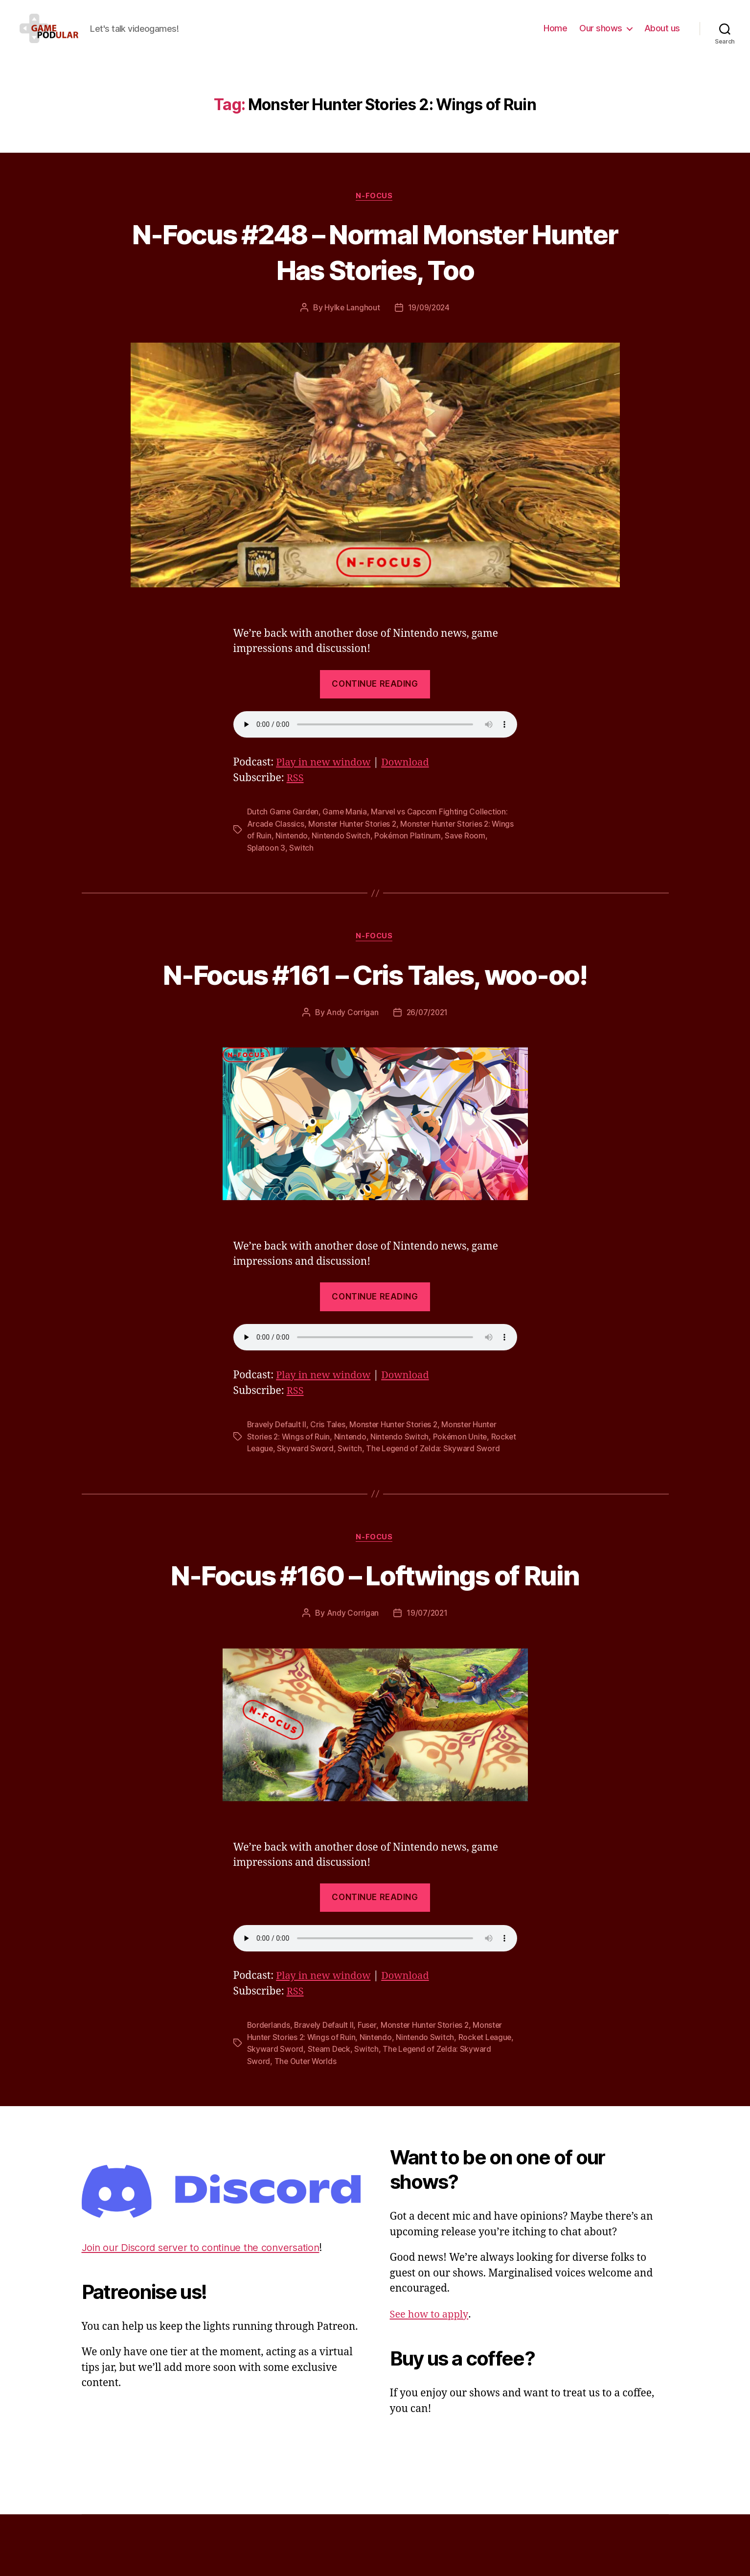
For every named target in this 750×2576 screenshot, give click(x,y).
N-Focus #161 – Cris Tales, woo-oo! (375, 1006)
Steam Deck (360, 2111)
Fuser (369, 2087)
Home (555, 35)
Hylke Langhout (351, 323)
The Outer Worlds (339, 2123)
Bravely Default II (277, 1475)
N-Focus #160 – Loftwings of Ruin (375, 1637)
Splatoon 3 (266, 862)
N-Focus (375, 211)
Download (410, 778)
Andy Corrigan (351, 1063)
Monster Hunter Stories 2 (354, 839)
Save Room (490, 851)
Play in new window (325, 778)
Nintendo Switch (366, 851)
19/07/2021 (427, 1676)
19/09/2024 (429, 323)
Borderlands (269, 2087)
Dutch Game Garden (283, 827)
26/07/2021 (427, 1063)
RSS (296, 793)
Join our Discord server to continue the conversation (206, 2309)
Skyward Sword (333, 1499)
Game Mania (345, 827)
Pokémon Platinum (432, 851)
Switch (302, 862)
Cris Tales (329, 1475)
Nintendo (315, 851)
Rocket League (274, 1499)
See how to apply (430, 2376)
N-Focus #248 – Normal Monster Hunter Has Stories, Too (375, 266)
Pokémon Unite (462, 1487)
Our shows (600, 35)
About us (662, 35)
